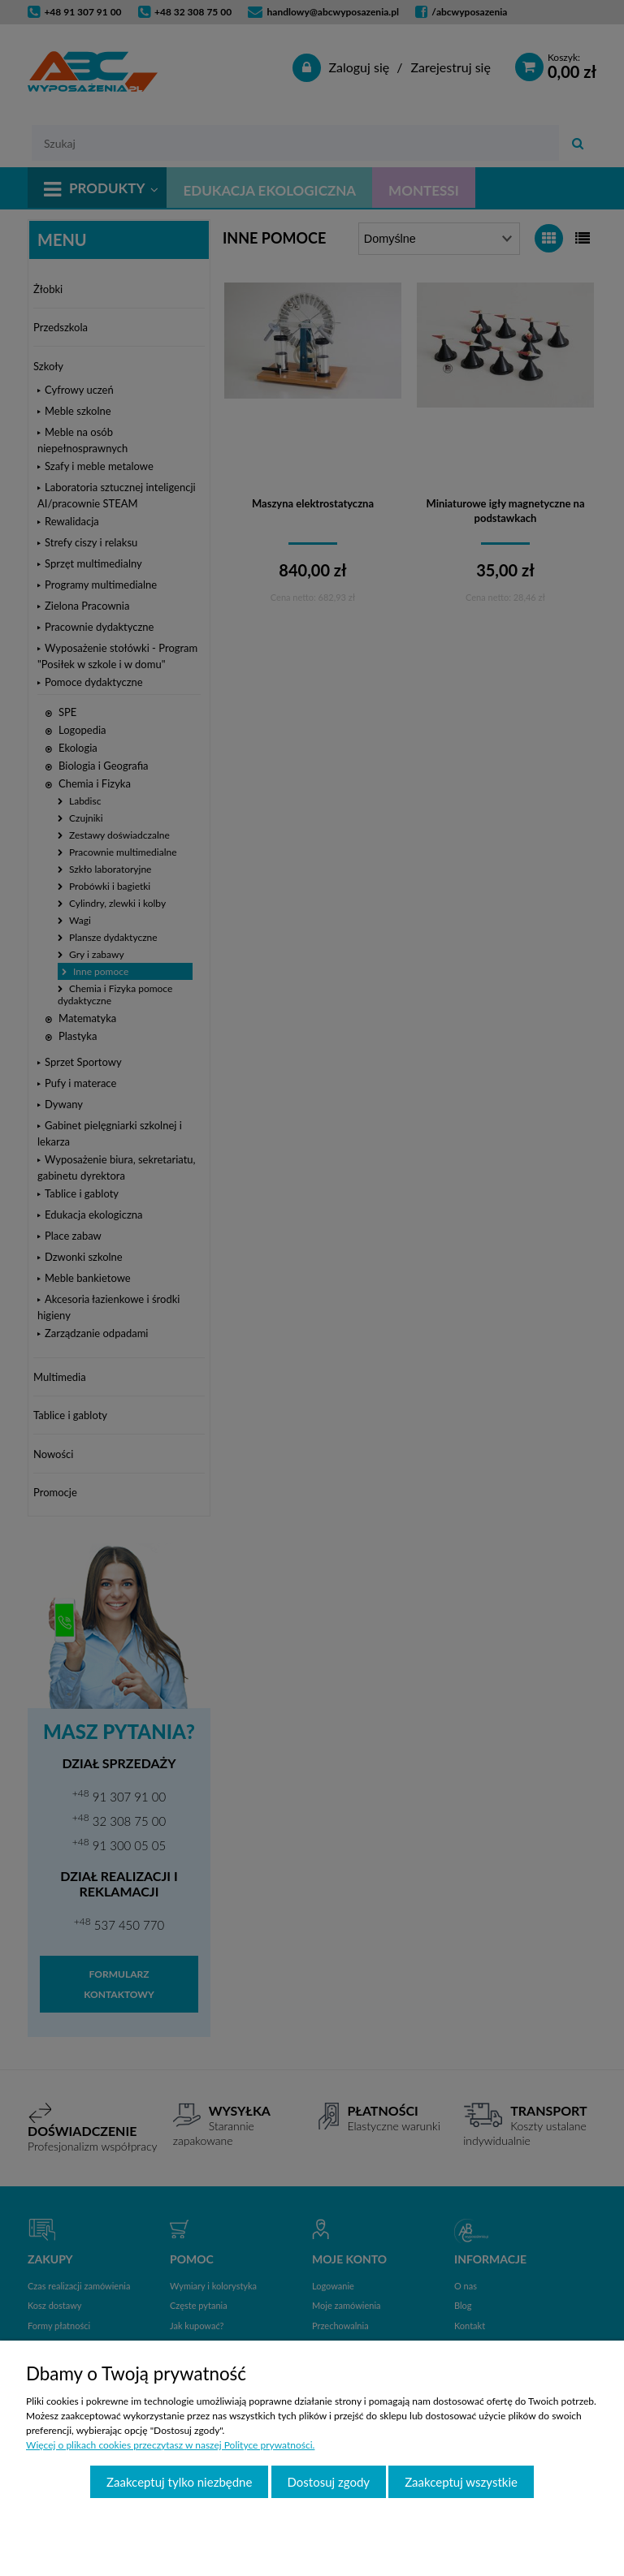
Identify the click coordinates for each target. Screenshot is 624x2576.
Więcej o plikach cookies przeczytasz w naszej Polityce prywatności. (170, 2445)
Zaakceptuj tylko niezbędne (179, 2482)
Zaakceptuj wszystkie (461, 2482)
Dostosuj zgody (329, 2482)
